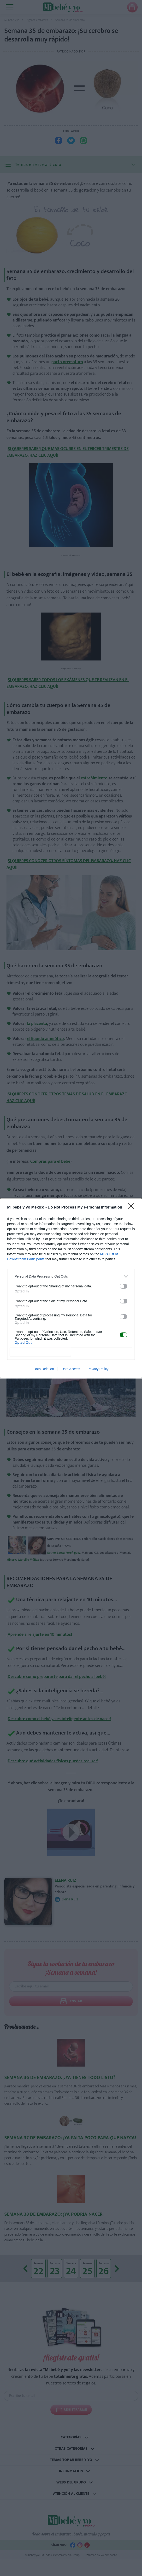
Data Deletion (44, 1369)
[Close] (132, 1207)
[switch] (123, 1286)
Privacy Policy (98, 1369)
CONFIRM (40, 1352)
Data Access (70, 1369)
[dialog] (71, 1288)
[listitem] (71, 1276)
